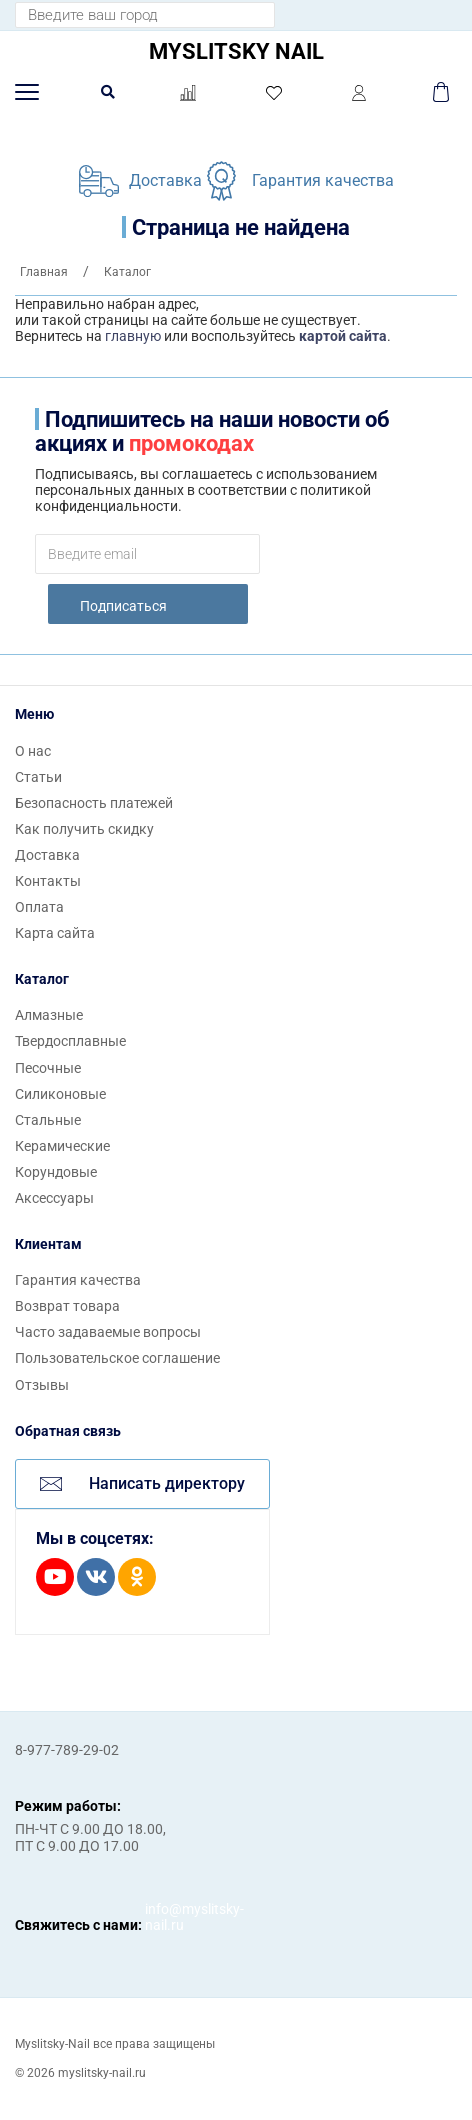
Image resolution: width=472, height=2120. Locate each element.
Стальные (48, 1120)
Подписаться (123, 606)
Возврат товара (67, 1306)
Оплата (39, 907)
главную (133, 336)
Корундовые (56, 1172)
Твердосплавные (70, 1041)
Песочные (48, 1068)
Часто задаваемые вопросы (108, 1332)
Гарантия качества (323, 180)
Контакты (48, 881)
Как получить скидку (84, 829)
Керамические (62, 1146)
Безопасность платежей (94, 803)
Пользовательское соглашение (117, 1358)
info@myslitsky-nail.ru (165, 1917)
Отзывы (42, 1385)
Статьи (38, 777)
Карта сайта (55, 933)
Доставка (165, 180)
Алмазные (49, 1015)
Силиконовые (60, 1094)
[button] (27, 92)
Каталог (42, 979)
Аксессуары (54, 1198)
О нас (33, 751)
